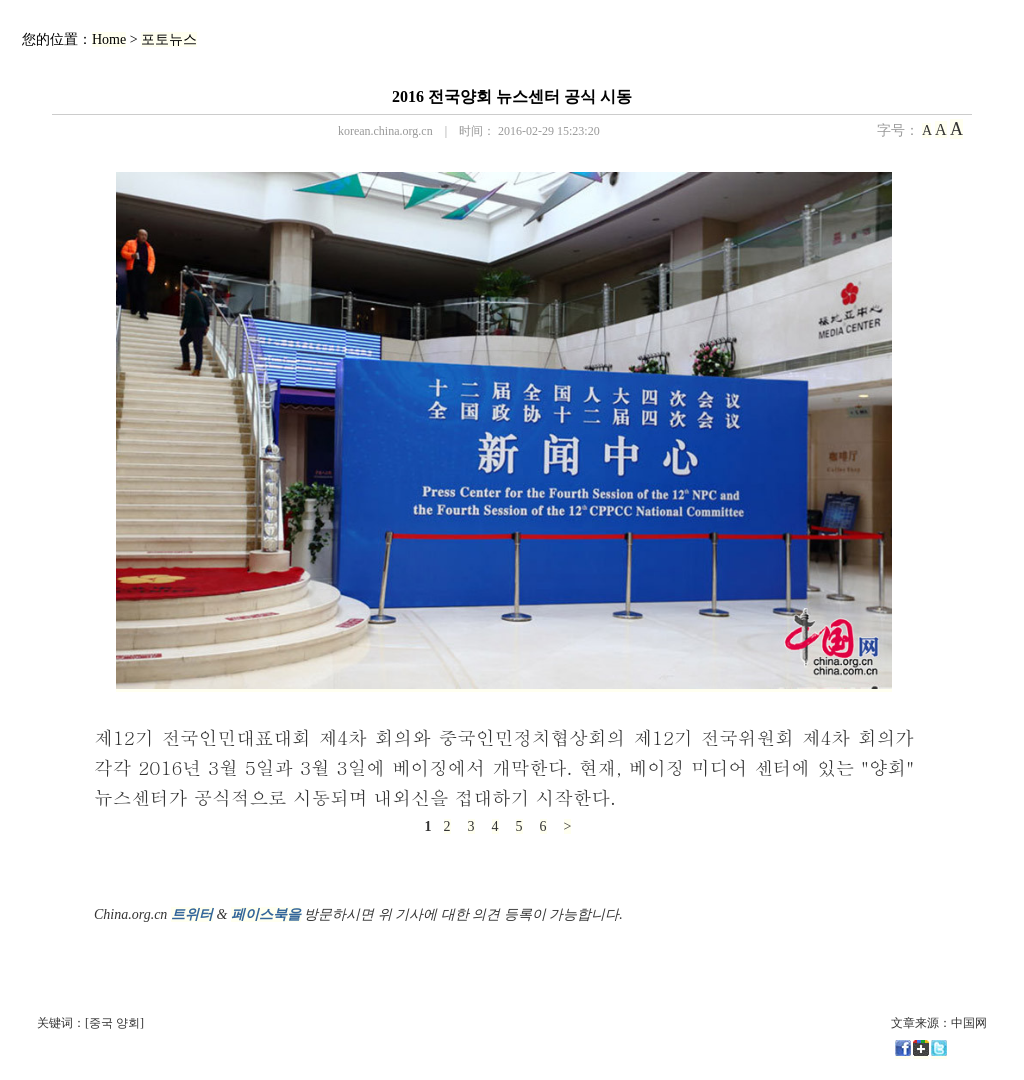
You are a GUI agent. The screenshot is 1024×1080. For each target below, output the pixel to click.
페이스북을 (266, 914)
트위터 (192, 914)
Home (109, 39)
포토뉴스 (169, 39)
